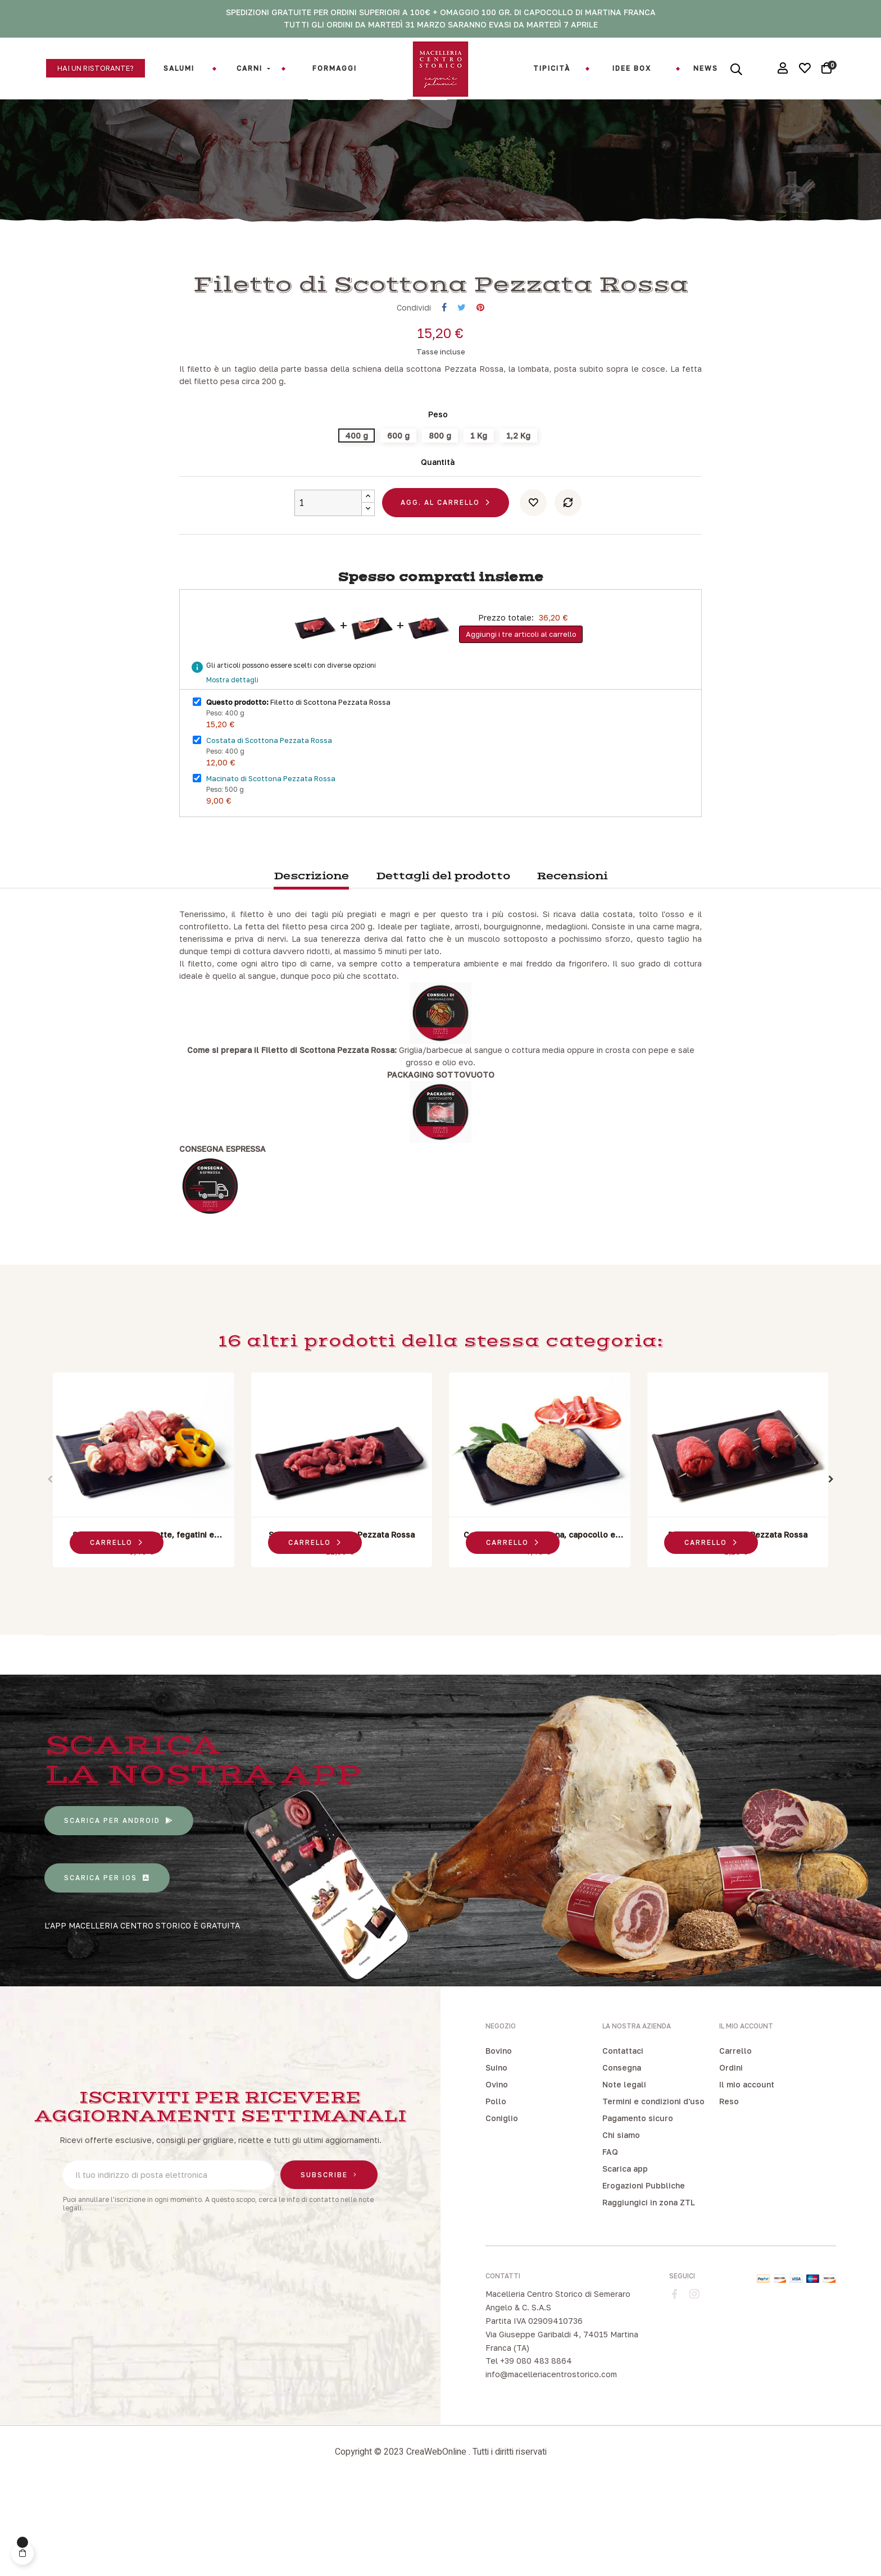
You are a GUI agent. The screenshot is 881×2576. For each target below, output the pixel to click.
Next (831, 1566)
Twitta (461, 394)
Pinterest (480, 394)
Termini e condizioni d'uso (653, 2188)
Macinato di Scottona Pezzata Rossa (270, 865)
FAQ (610, 2239)
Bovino (498, 2137)
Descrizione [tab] (311, 963)
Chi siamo (621, 2222)
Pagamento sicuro (637, 2205)
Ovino (496, 2171)
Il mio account (746, 2171)
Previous (50, 1566)
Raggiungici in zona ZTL (648, 2289)
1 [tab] (423, 1668)
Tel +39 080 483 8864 (528, 2447)
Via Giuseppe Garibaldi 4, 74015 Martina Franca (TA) (561, 2427)
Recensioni (572, 963)
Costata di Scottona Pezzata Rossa (269, 827)
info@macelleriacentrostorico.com (551, 2461)
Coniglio (501, 2205)
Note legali (624, 2171)
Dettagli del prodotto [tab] (443, 963)
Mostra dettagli (232, 767)
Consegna (621, 2154)
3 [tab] (446, 1668)
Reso (729, 2188)
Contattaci (622, 2137)
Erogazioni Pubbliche (643, 2272)
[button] (95, 68)
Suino (496, 2154)
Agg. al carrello (440, 589)
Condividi (444, 394)
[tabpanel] (143, 1559)
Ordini (731, 2154)
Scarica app (625, 2255)
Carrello (735, 2137)
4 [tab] (457, 1668)
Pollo (495, 2188)
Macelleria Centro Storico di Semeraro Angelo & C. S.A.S (557, 2387)
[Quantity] (328, 589)
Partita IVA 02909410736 (534, 2407)
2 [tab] (434, 1668)
